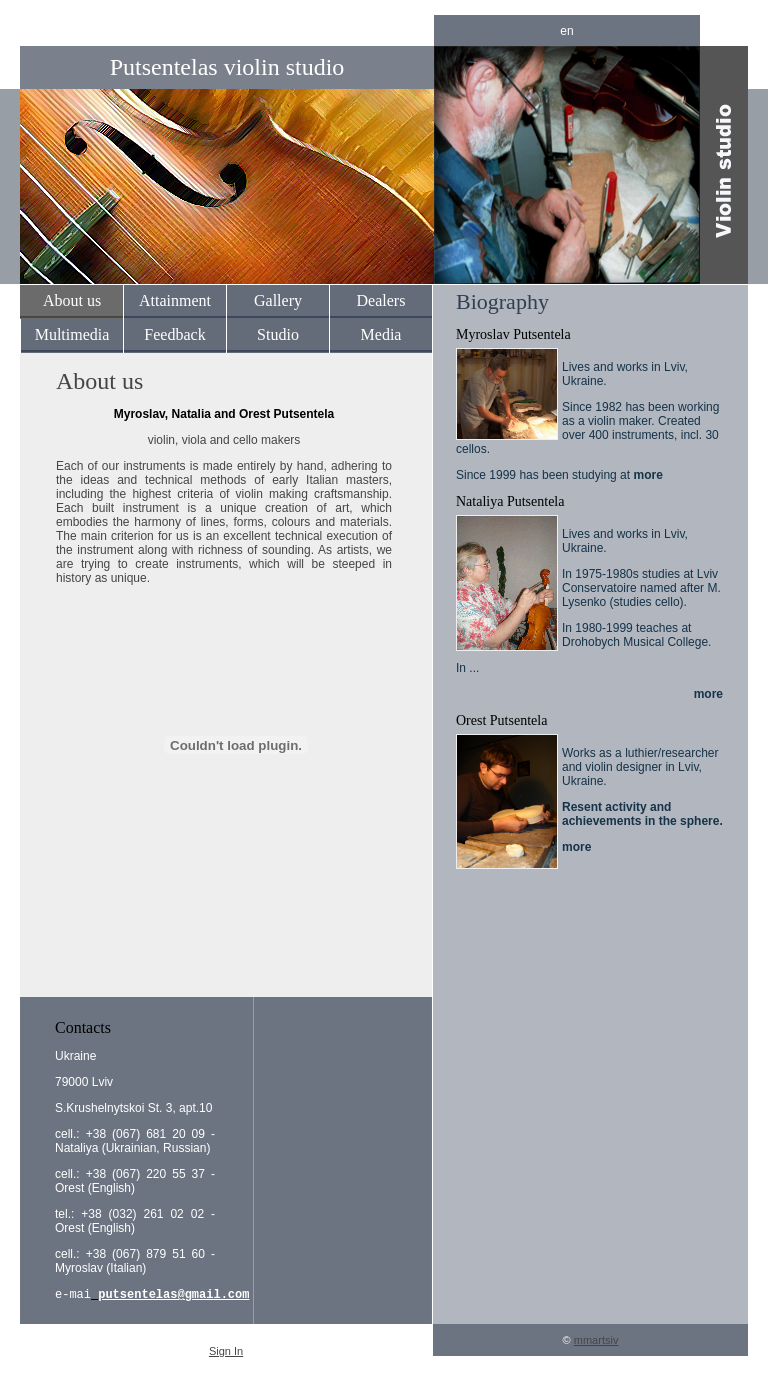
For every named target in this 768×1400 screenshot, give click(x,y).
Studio (278, 334)
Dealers (381, 300)
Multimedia (72, 334)
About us (72, 300)
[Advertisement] (224, 938)
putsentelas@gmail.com (173, 1295)
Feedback (174, 334)
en (566, 31)
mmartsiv (596, 1342)
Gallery (278, 300)
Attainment (175, 300)
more (647, 475)
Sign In (226, 1353)
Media (381, 334)
